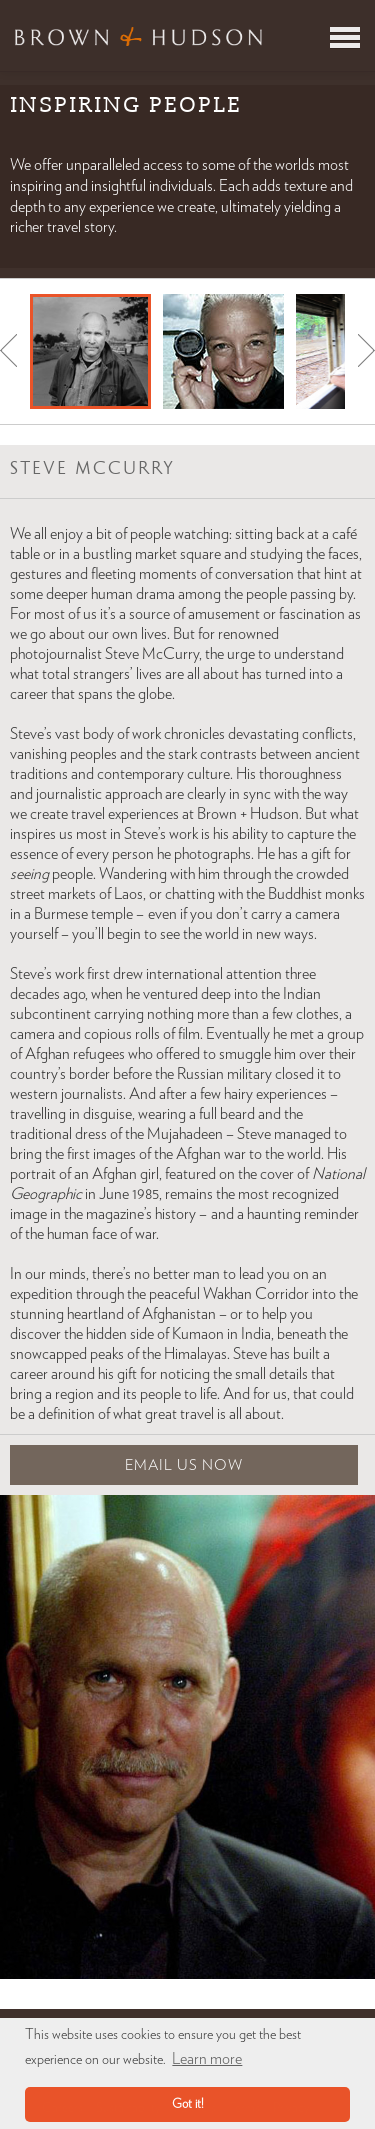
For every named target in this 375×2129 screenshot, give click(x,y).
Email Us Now (184, 1465)
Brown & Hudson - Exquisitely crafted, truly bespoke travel (138, 36)
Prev (8, 350)
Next (366, 350)
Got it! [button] (188, 2104)
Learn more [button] (207, 2059)
